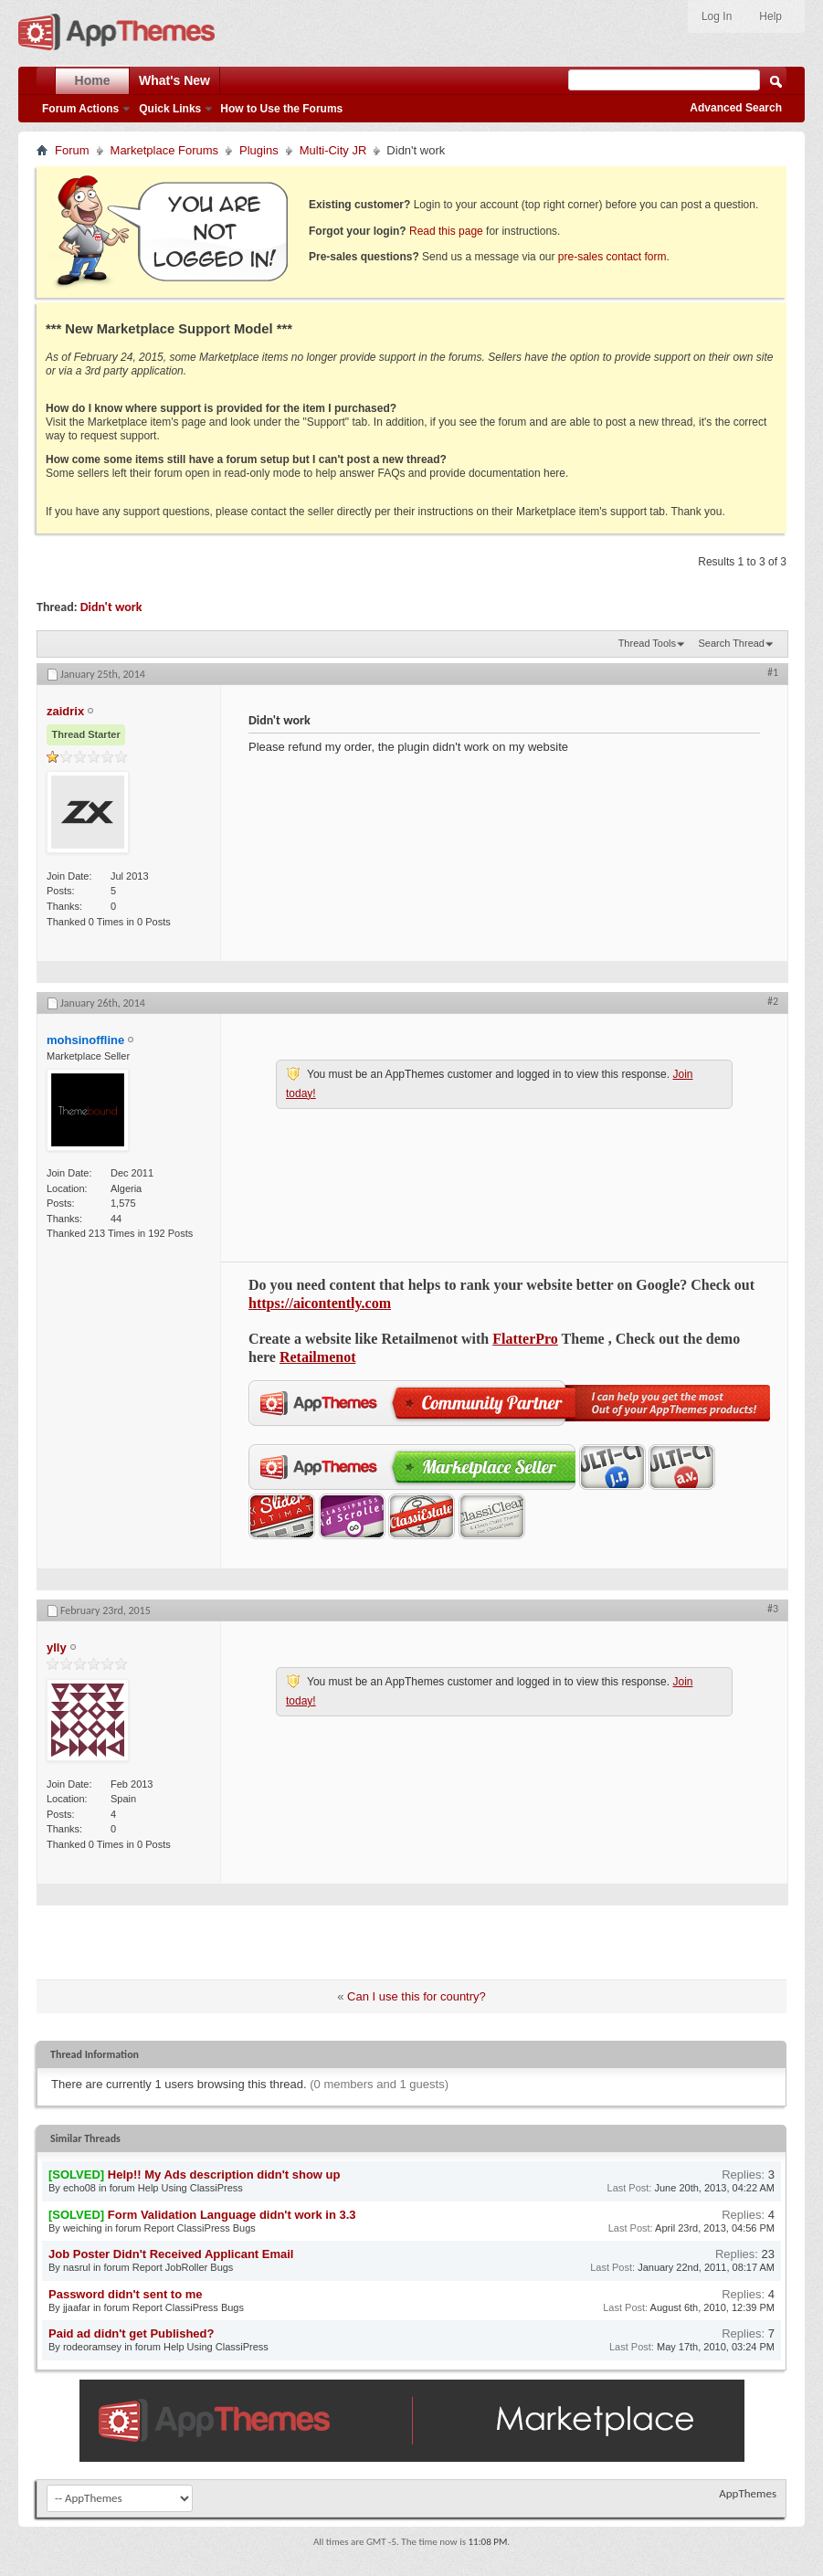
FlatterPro (525, 1338)
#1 (772, 672)
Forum (72, 150)
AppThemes (747, 2493)
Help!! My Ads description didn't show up (224, 2174)
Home (93, 80)
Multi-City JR (333, 150)
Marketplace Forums (164, 150)
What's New (174, 80)
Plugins (259, 150)
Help (770, 16)
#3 (772, 1608)
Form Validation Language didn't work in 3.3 (232, 2215)
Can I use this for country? (416, 1996)
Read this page (446, 231)
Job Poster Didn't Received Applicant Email (170, 2254)
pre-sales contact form (612, 256)
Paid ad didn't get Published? (131, 2333)
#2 (772, 1001)
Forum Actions (80, 108)
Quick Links (170, 108)
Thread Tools (647, 643)
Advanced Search (736, 107)
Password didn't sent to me (125, 2294)
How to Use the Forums (281, 108)
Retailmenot (318, 1357)
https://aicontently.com (319, 1303)
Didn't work (111, 607)
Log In (717, 16)
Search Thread (731, 643)
